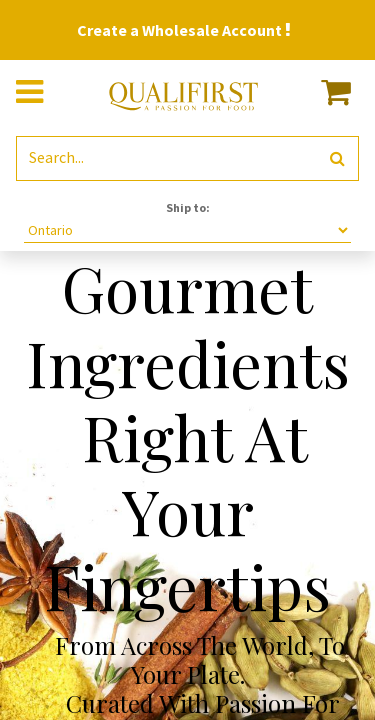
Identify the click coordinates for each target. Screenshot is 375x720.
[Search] (337, 158)
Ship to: (188, 207)
